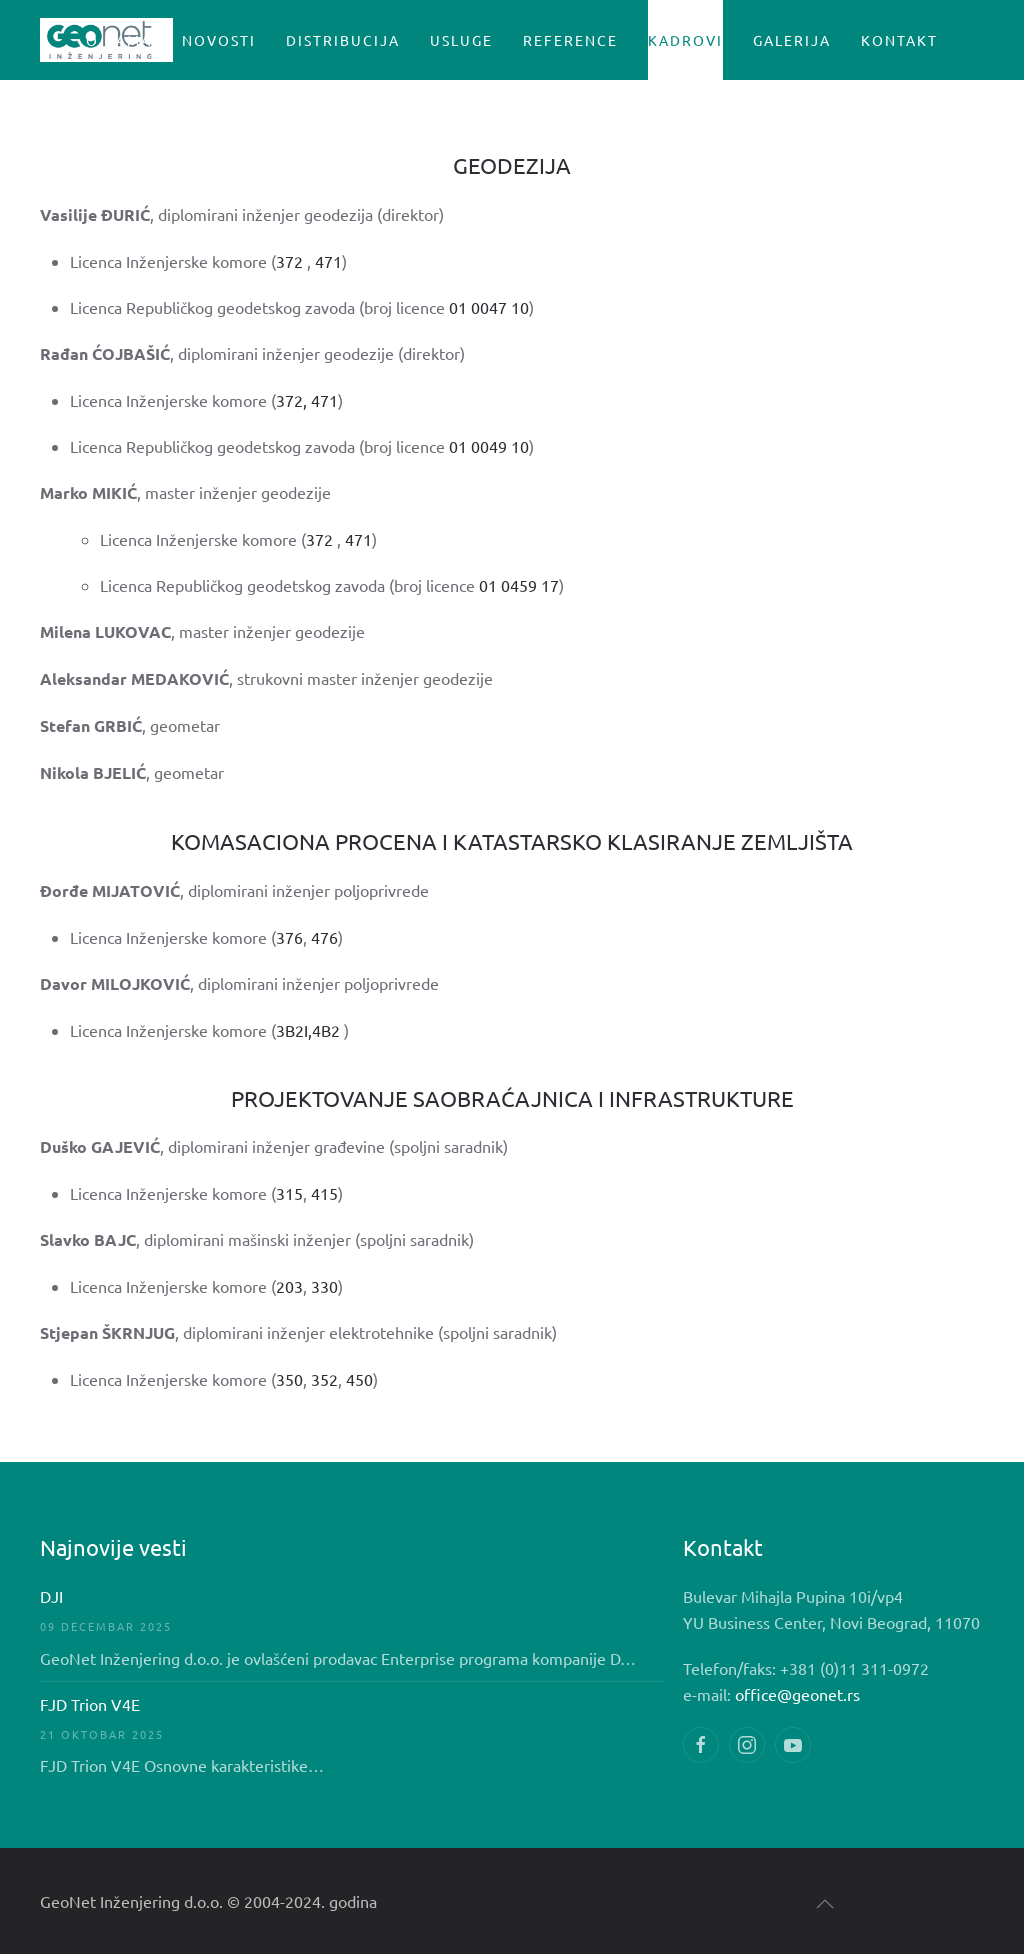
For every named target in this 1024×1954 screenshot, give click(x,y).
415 (324, 1193)
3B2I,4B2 (310, 1030)
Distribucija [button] (343, 40)
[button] (825, 1904)
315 (289, 1193)
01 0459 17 (519, 585)
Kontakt (899, 40)
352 (324, 1379)
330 (324, 1286)
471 (328, 261)
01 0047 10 (489, 307)
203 (289, 1286)
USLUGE (461, 40)
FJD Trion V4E (90, 1704)
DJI (51, 1596)
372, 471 (307, 400)
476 (324, 937)
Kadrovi (685, 40)
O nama (119, 40)
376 (289, 937)
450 (359, 1379)
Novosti (219, 40)
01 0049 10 (489, 446)
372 (289, 261)
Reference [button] (570, 40)
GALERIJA (792, 40)
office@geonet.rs (797, 1694)
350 (289, 1379)
